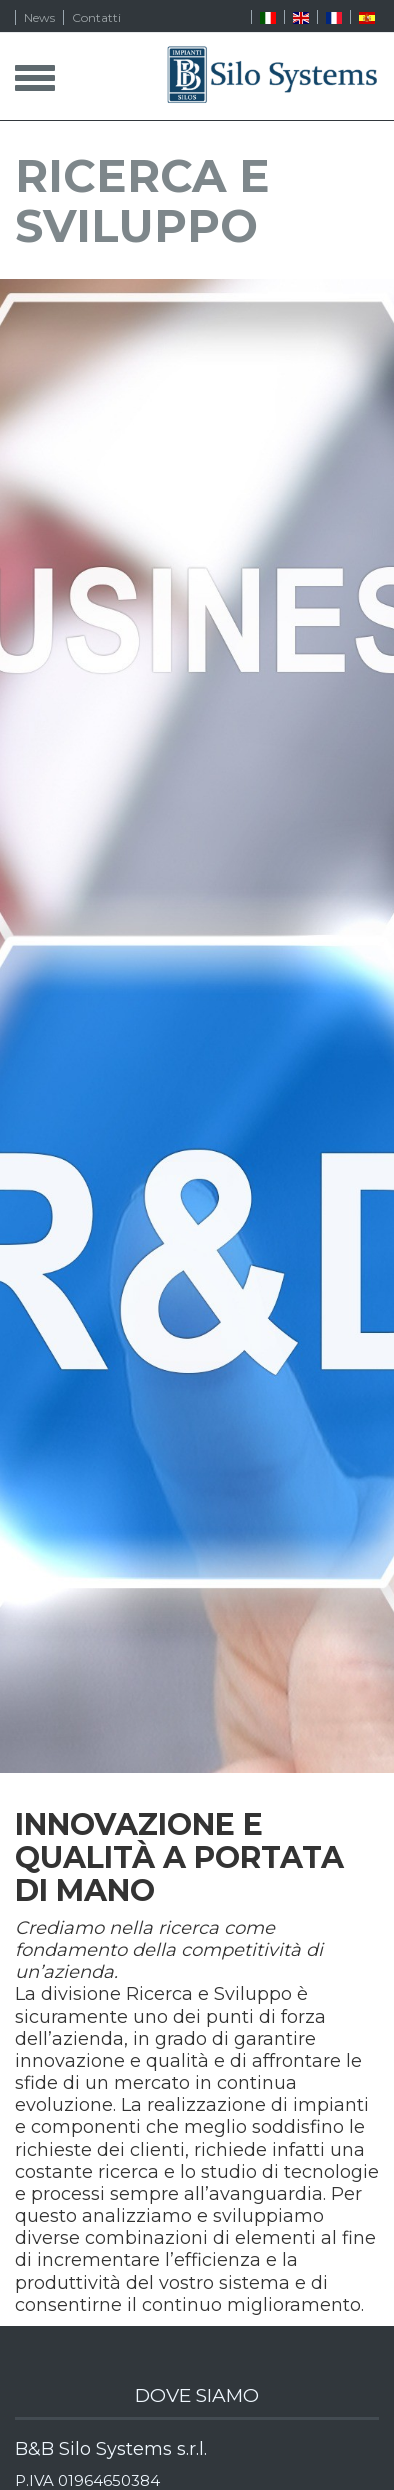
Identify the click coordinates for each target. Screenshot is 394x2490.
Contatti (96, 17)
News (39, 17)
